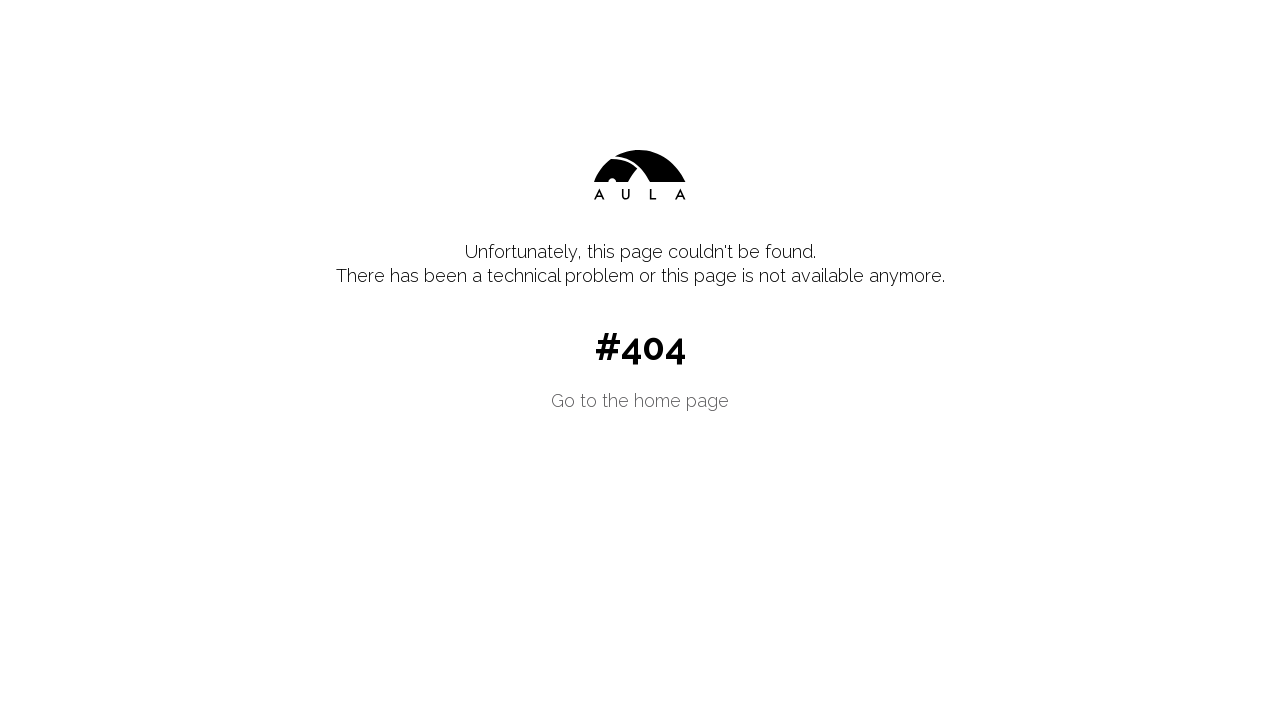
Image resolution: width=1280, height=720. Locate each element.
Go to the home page (640, 400)
